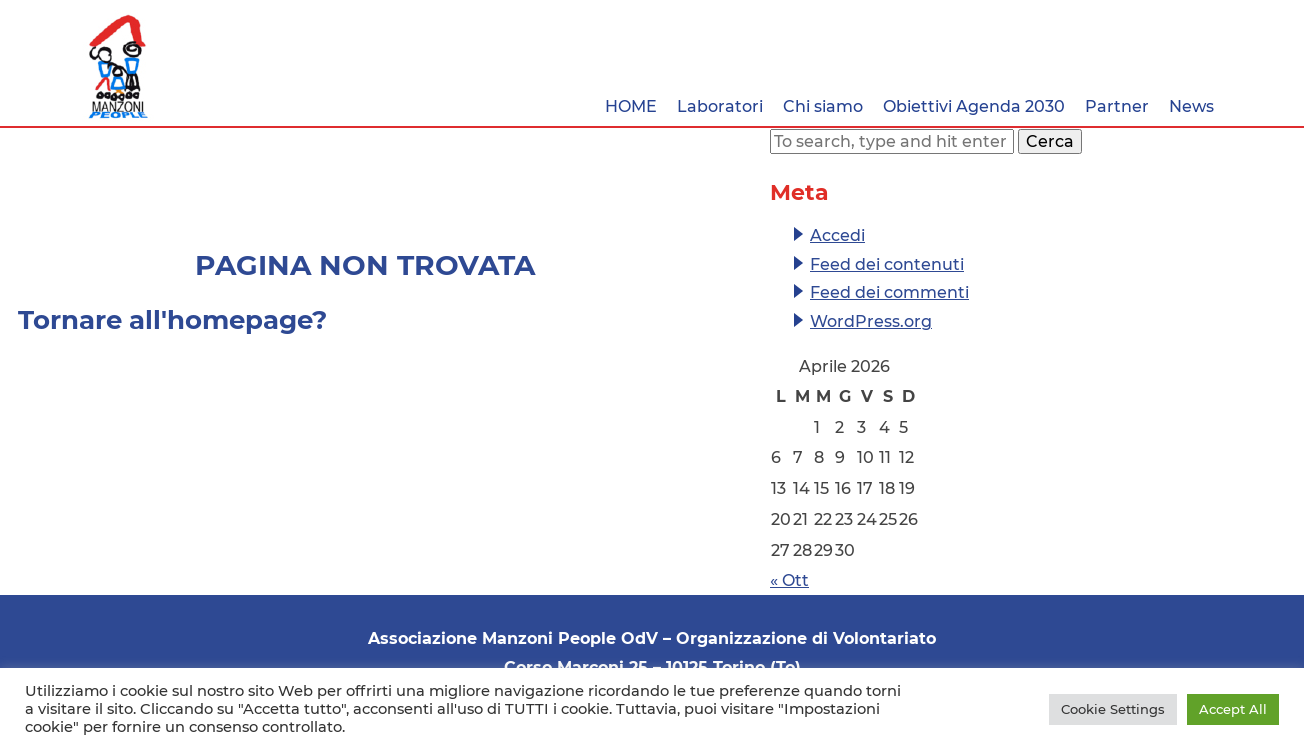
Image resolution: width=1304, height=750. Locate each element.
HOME (631, 106)
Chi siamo (823, 106)
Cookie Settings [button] (1113, 709)
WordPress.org (871, 321)
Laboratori (720, 106)
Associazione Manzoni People (118, 67)
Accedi (837, 235)
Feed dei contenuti (887, 264)
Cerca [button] (1050, 141)
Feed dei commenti (889, 292)
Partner (1117, 106)
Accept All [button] (1233, 709)
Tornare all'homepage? (172, 320)
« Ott (789, 580)
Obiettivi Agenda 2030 (974, 106)
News (1191, 106)
